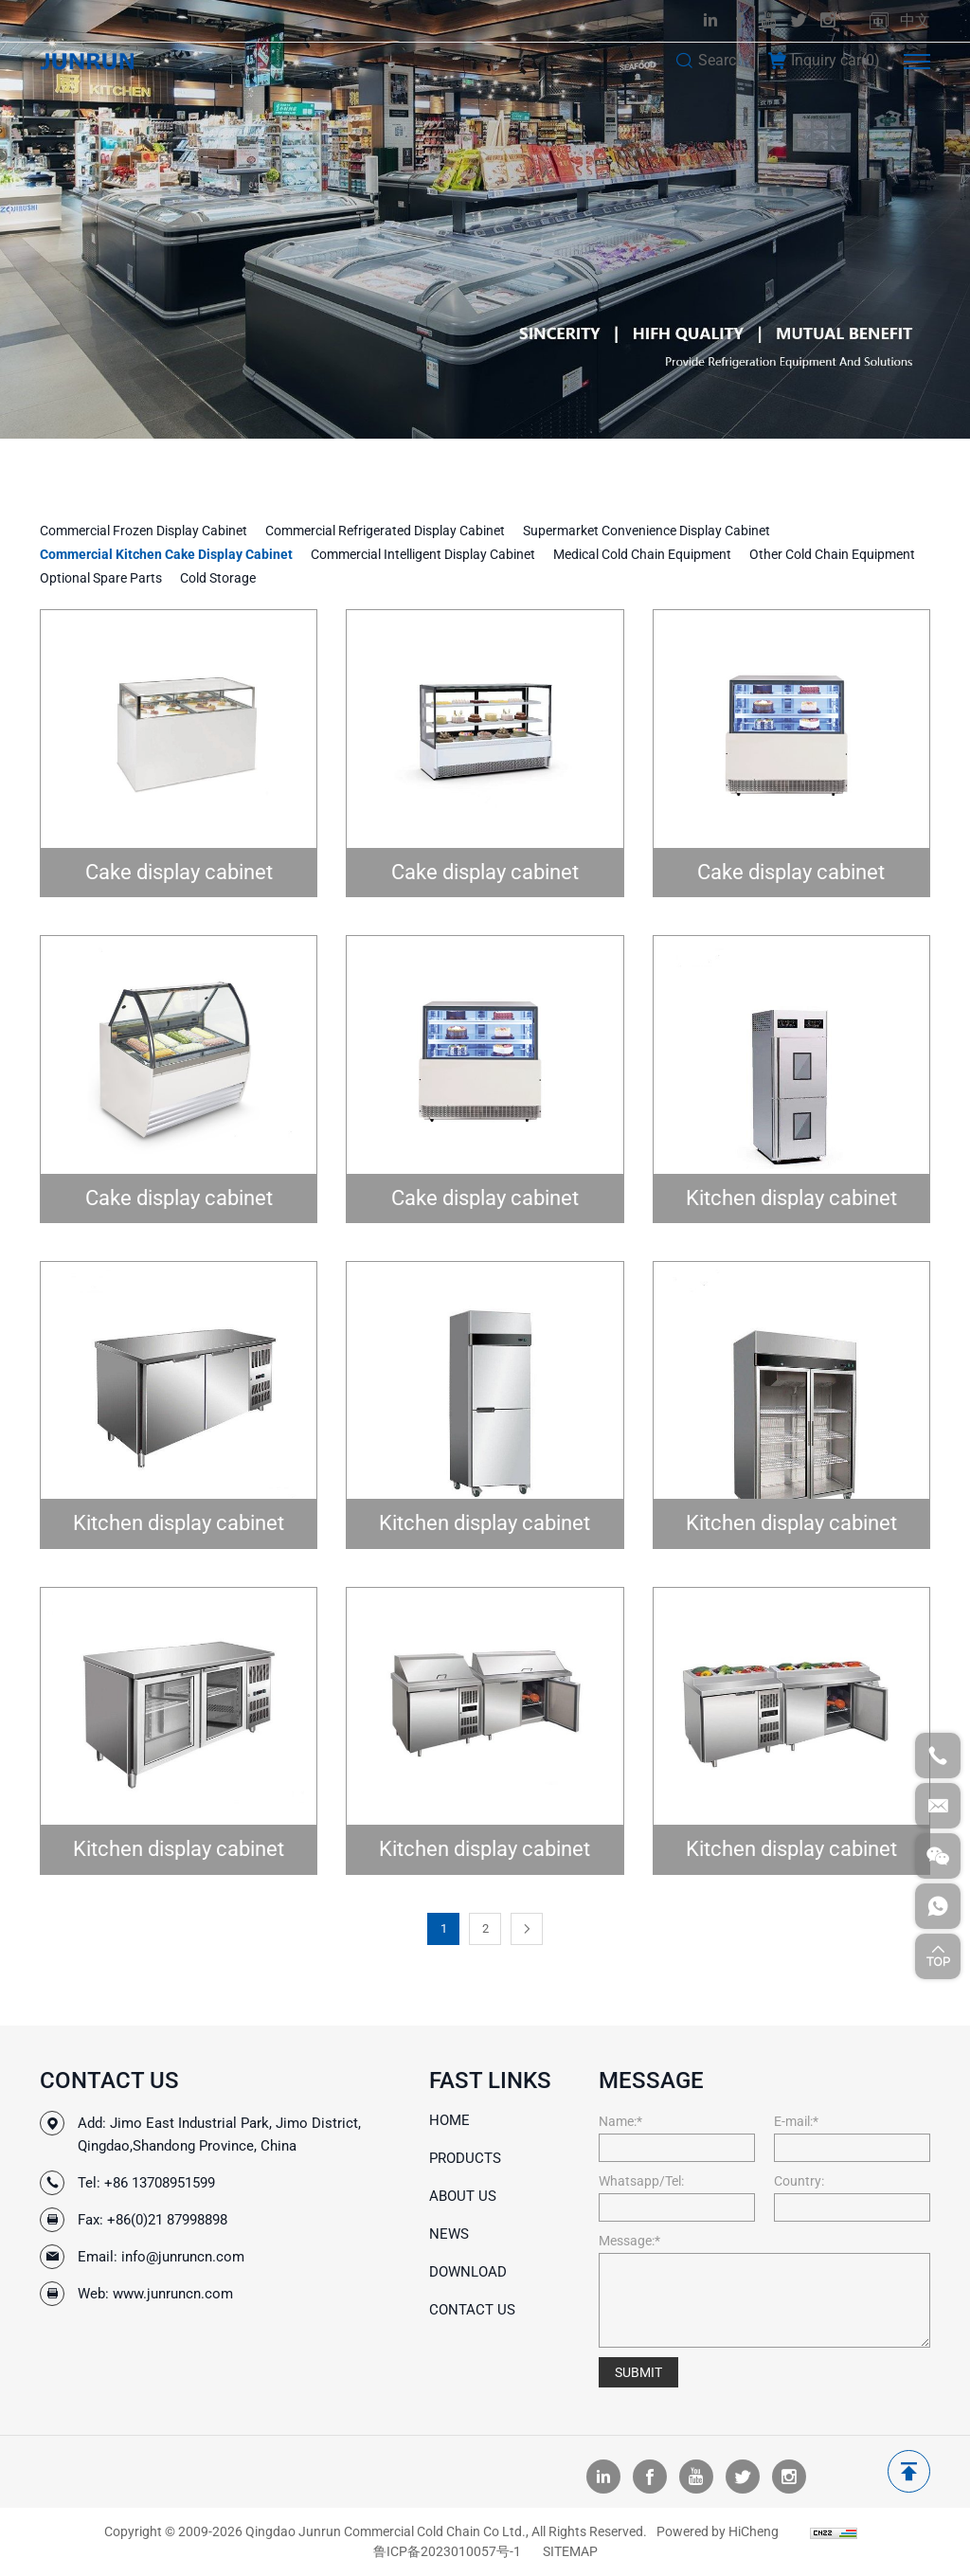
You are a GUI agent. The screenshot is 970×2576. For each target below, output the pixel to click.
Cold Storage (218, 577)
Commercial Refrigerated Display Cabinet (385, 530)
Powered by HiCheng (717, 2531)
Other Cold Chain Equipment (832, 554)
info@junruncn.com (182, 2256)
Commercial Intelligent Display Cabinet (423, 554)
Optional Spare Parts (101, 577)
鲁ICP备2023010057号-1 (447, 2551)
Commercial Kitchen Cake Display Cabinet (166, 554)
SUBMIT (638, 2372)
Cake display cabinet (179, 872)
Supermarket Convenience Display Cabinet (646, 530)
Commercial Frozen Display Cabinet (143, 530)
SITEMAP (570, 2551)
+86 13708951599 (159, 2182)
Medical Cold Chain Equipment (642, 554)
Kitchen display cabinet (791, 1198)
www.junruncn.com (173, 2293)
